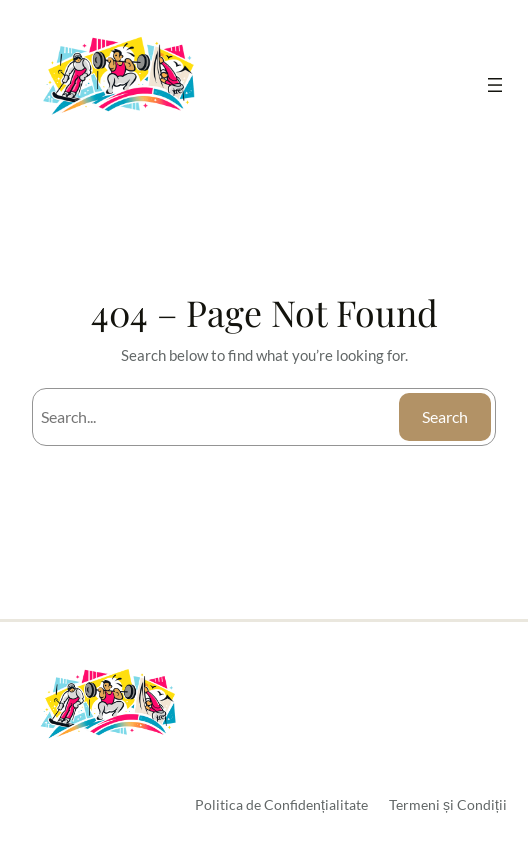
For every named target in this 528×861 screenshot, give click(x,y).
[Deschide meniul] (495, 85)
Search (445, 416)
